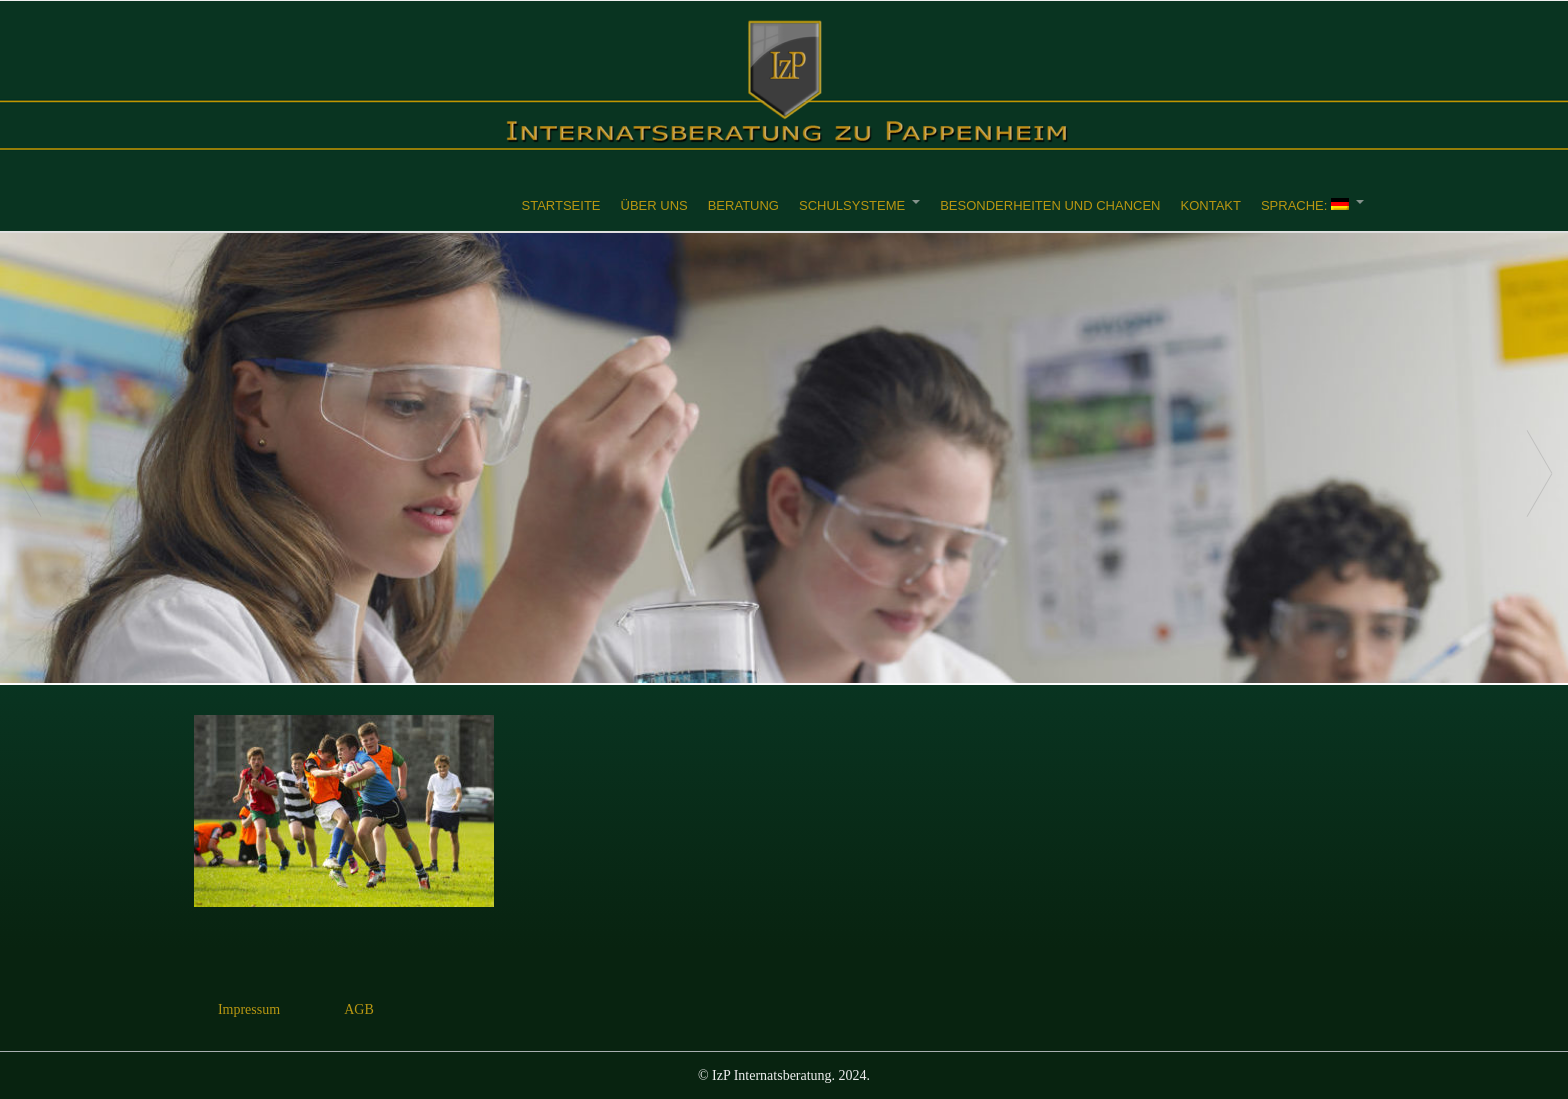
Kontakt (1210, 205)
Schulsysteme (852, 205)
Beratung (743, 205)
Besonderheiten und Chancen (1050, 205)
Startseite (561, 205)
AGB (359, 1009)
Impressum (249, 1009)
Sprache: (1305, 205)
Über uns (654, 205)
